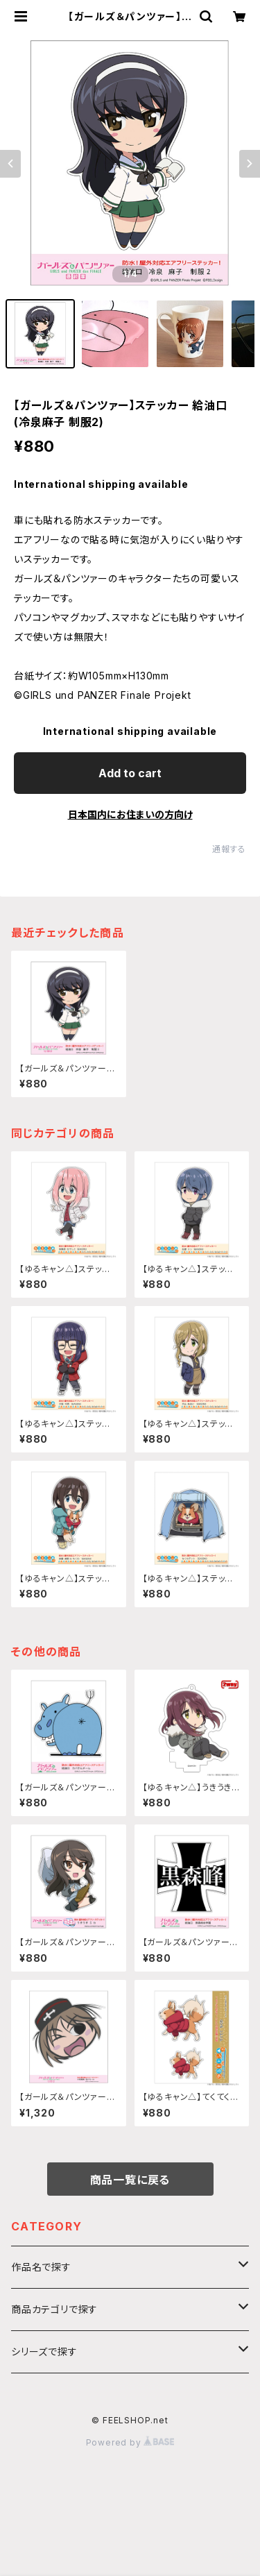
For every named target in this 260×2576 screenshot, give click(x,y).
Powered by (130, 2442)
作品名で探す (41, 2267)
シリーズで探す (44, 2351)
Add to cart (130, 773)
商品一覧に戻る (130, 2180)
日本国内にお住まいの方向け (130, 814)
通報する (229, 849)
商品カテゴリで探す (54, 2309)
